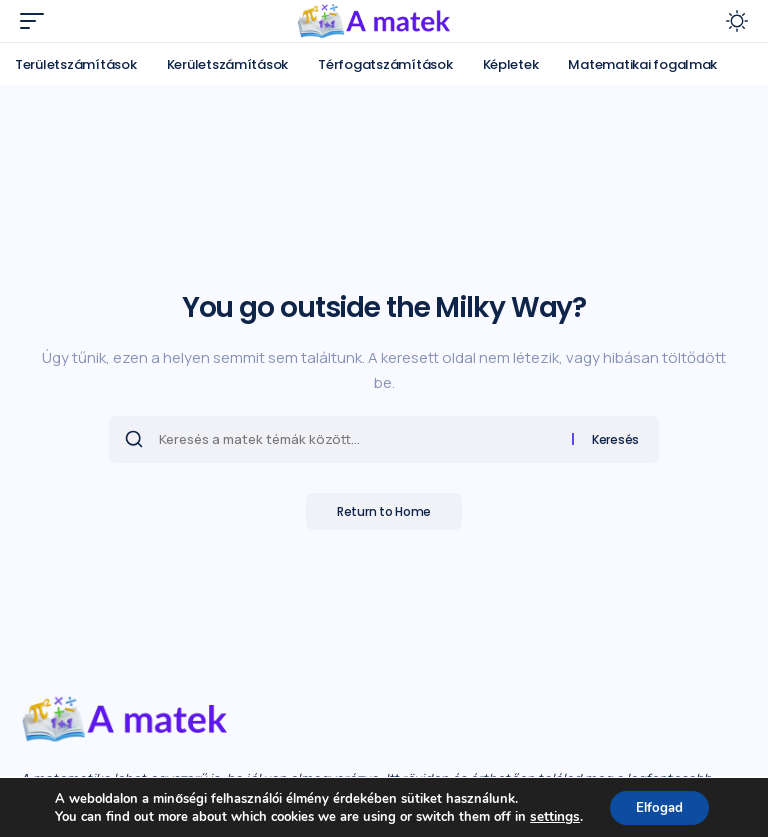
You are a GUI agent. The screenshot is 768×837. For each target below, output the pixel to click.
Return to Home (384, 512)
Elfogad (658, 805)
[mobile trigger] (37, 21)
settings (550, 815)
